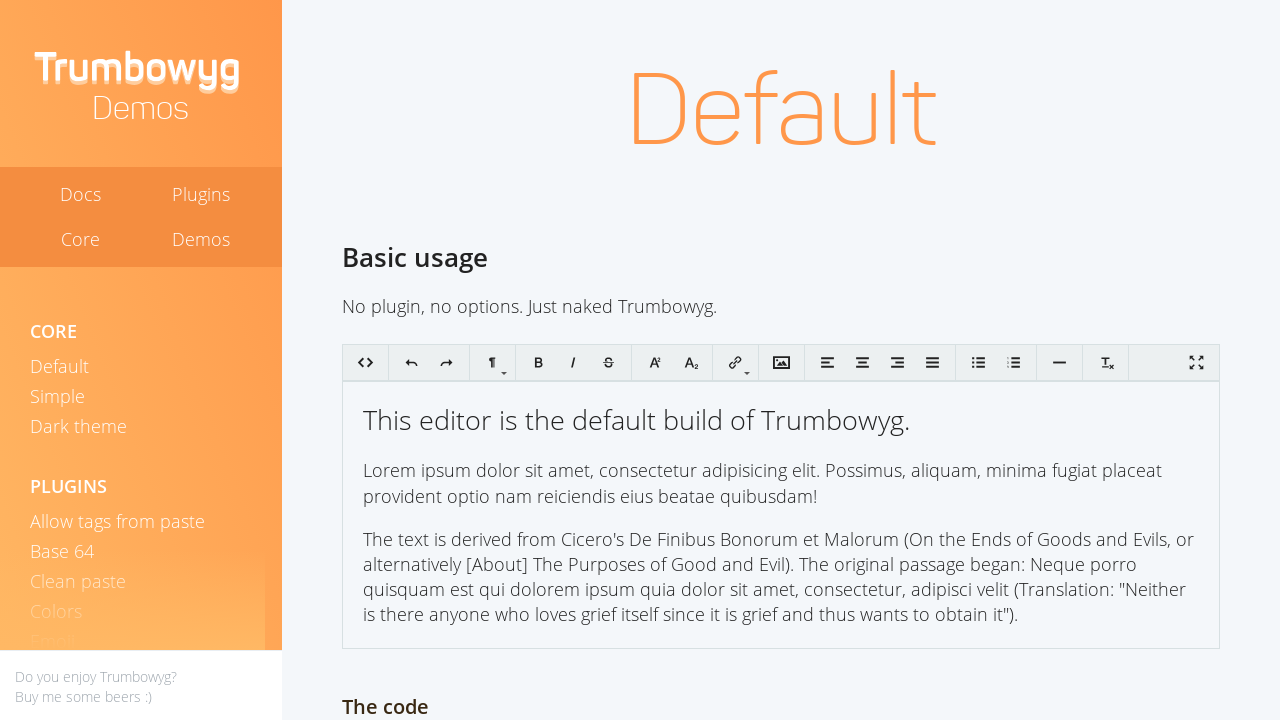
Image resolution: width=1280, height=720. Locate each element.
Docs (80, 194)
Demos (201, 239)
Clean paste (78, 581)
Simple (57, 396)
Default (59, 366)
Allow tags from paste (117, 521)
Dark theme (78, 426)
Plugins (201, 194)
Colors (56, 611)
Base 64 (62, 551)
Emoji (52, 641)
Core (80, 239)
